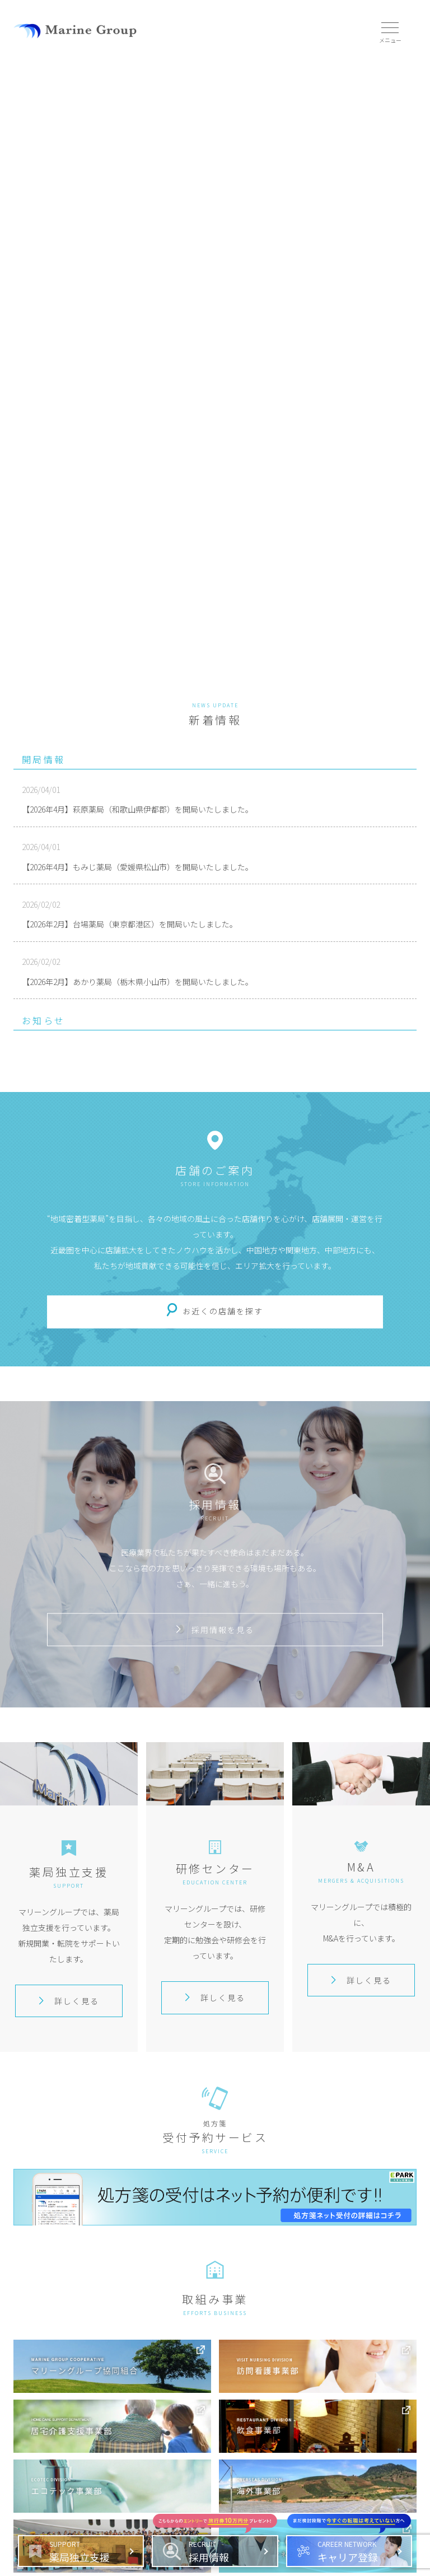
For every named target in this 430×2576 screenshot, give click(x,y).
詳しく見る (69, 2000)
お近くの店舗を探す (223, 1311)
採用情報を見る (215, 1629)
